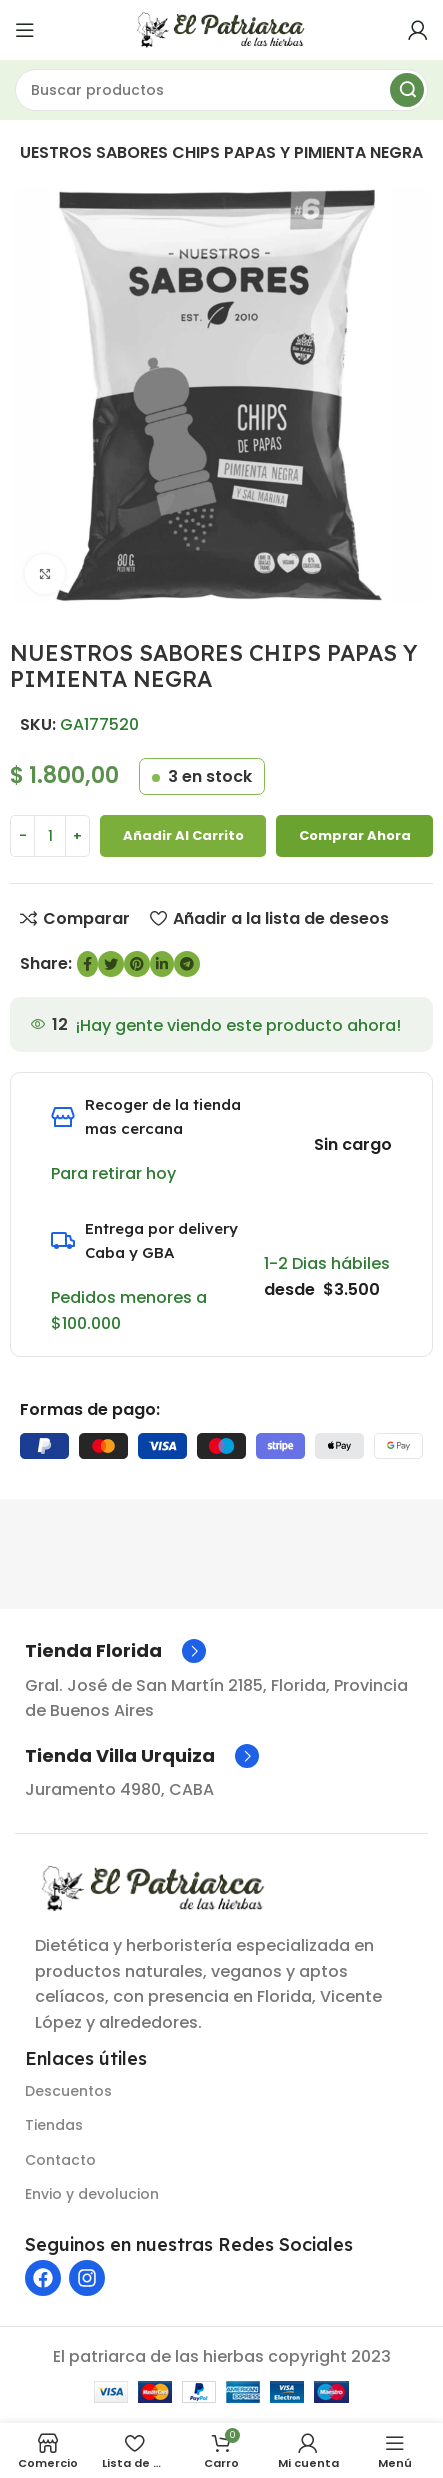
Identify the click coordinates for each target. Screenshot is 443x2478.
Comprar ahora (355, 835)
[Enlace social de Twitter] (111, 964)
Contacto (60, 2160)
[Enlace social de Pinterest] (137, 964)
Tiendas (54, 2125)
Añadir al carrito (183, 835)
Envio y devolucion (92, 2194)
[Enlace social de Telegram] (187, 964)
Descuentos (68, 2091)
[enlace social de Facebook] (87, 964)
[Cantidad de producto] (50, 836)
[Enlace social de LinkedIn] (162, 964)
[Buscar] (221, 90)
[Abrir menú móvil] (25, 30)
